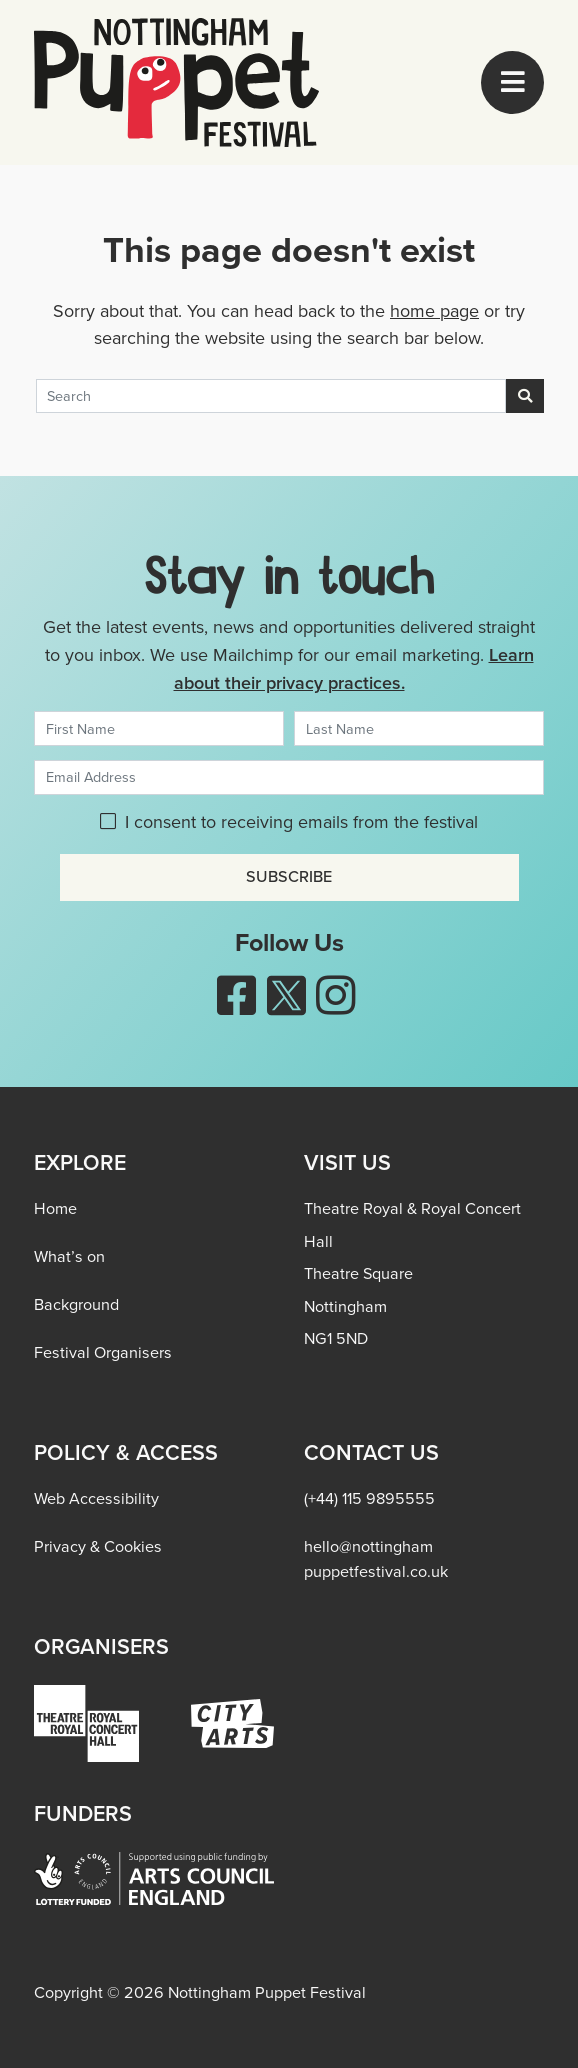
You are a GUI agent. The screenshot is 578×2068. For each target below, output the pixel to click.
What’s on (69, 1256)
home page (434, 311)
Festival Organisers (103, 1352)
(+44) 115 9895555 (369, 1498)
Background (76, 1304)
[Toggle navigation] (512, 82)
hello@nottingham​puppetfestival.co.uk (376, 1558)
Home (55, 1208)
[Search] (271, 396)
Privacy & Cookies (98, 1546)
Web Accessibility (96, 1498)
